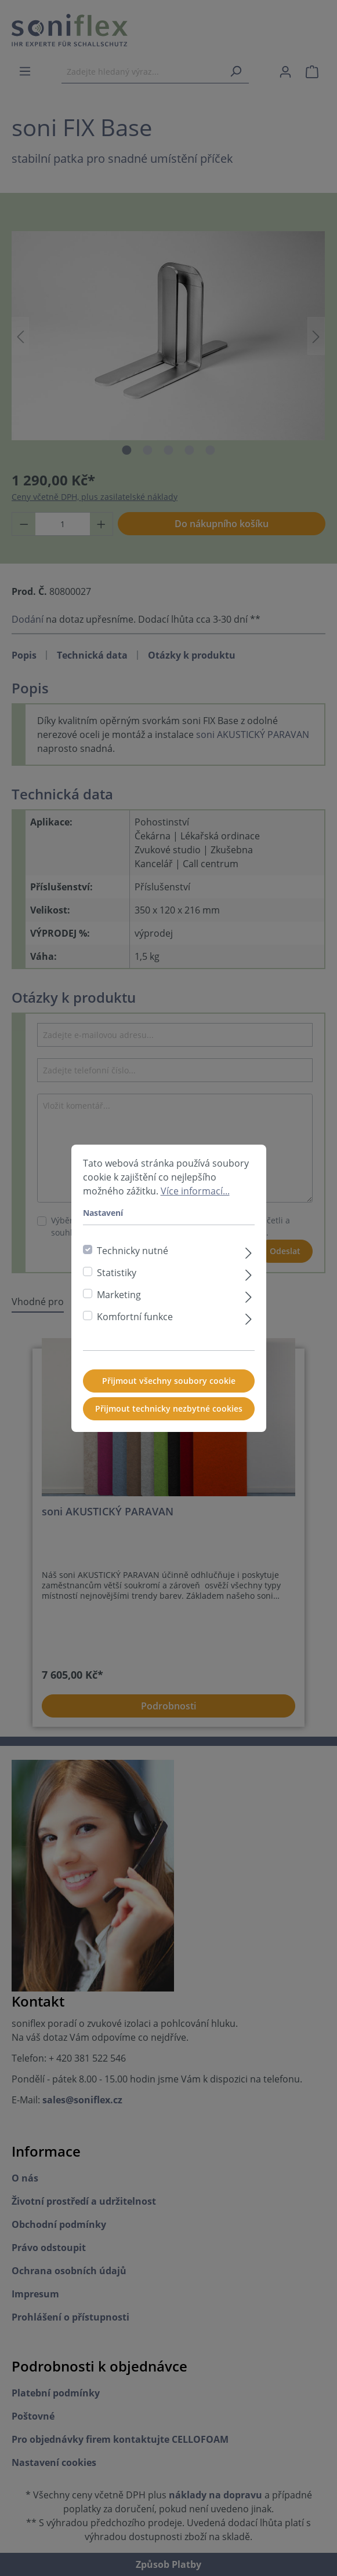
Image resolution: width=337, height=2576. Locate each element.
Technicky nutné (132, 1258)
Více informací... (195, 1198)
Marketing (119, 1302)
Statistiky (116, 1280)
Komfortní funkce (135, 1324)
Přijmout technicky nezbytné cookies (168, 1416)
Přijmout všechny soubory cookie (168, 1388)
